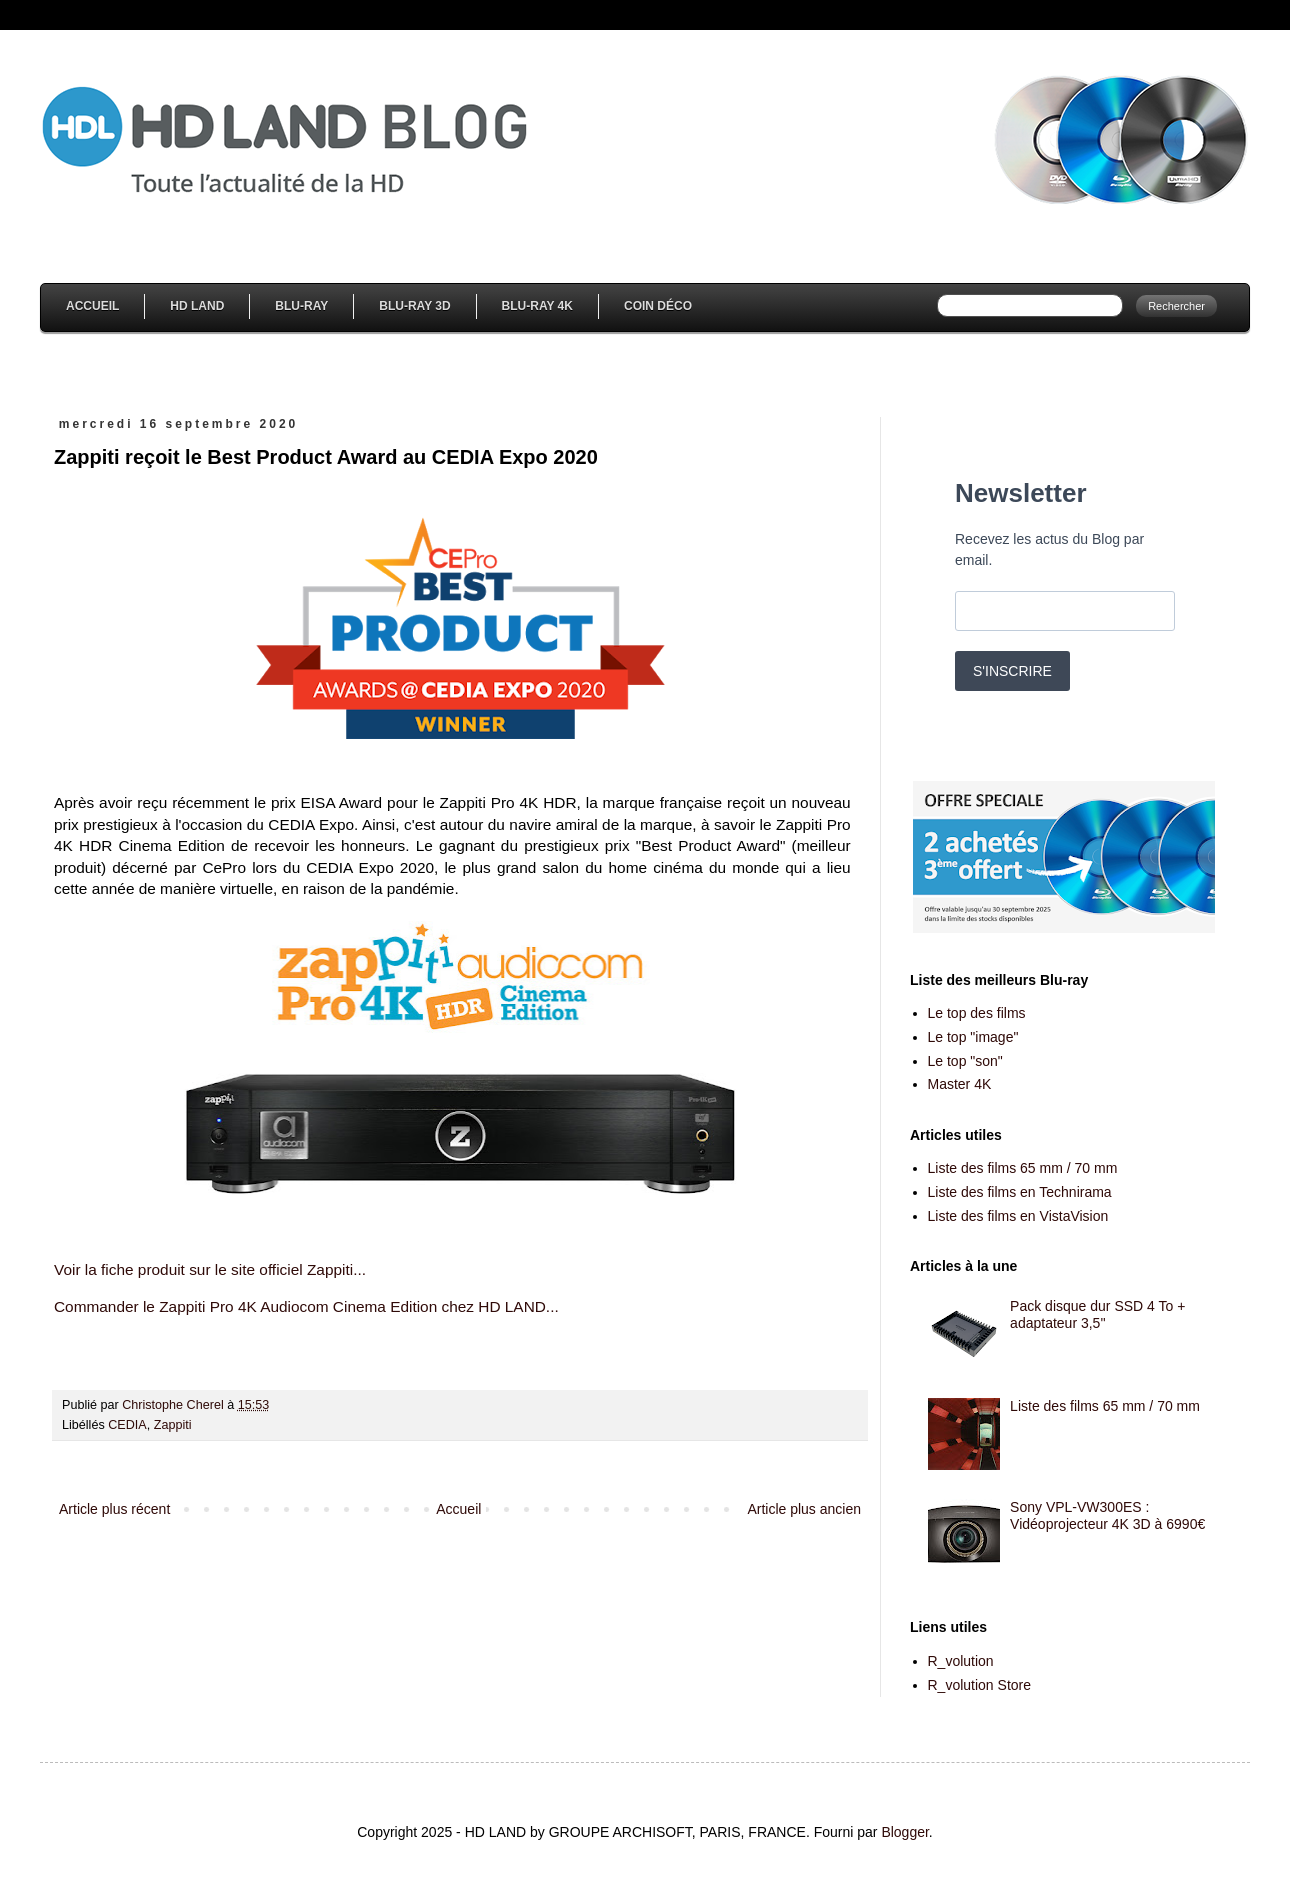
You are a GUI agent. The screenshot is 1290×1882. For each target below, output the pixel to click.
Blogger (904, 1832)
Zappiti (173, 1425)
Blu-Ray (301, 306)
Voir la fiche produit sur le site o (161, 1269)
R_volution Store (980, 1685)
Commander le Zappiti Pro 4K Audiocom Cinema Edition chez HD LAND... (306, 1306)
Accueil (92, 306)
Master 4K (960, 1084)
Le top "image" (973, 1037)
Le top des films (977, 1013)
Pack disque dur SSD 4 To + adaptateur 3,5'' (1097, 1314)
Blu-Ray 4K (537, 306)
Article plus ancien (804, 1509)
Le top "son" (965, 1061)
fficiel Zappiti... (317, 1269)
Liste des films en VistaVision (1018, 1216)
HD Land (197, 306)
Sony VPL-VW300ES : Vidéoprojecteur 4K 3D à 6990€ (1107, 1515)
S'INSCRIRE (1012, 671)
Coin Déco (658, 306)
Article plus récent (114, 1509)
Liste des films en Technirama (1020, 1192)
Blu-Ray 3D (414, 306)
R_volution (961, 1661)
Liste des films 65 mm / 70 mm (1023, 1168)
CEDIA (127, 1425)
